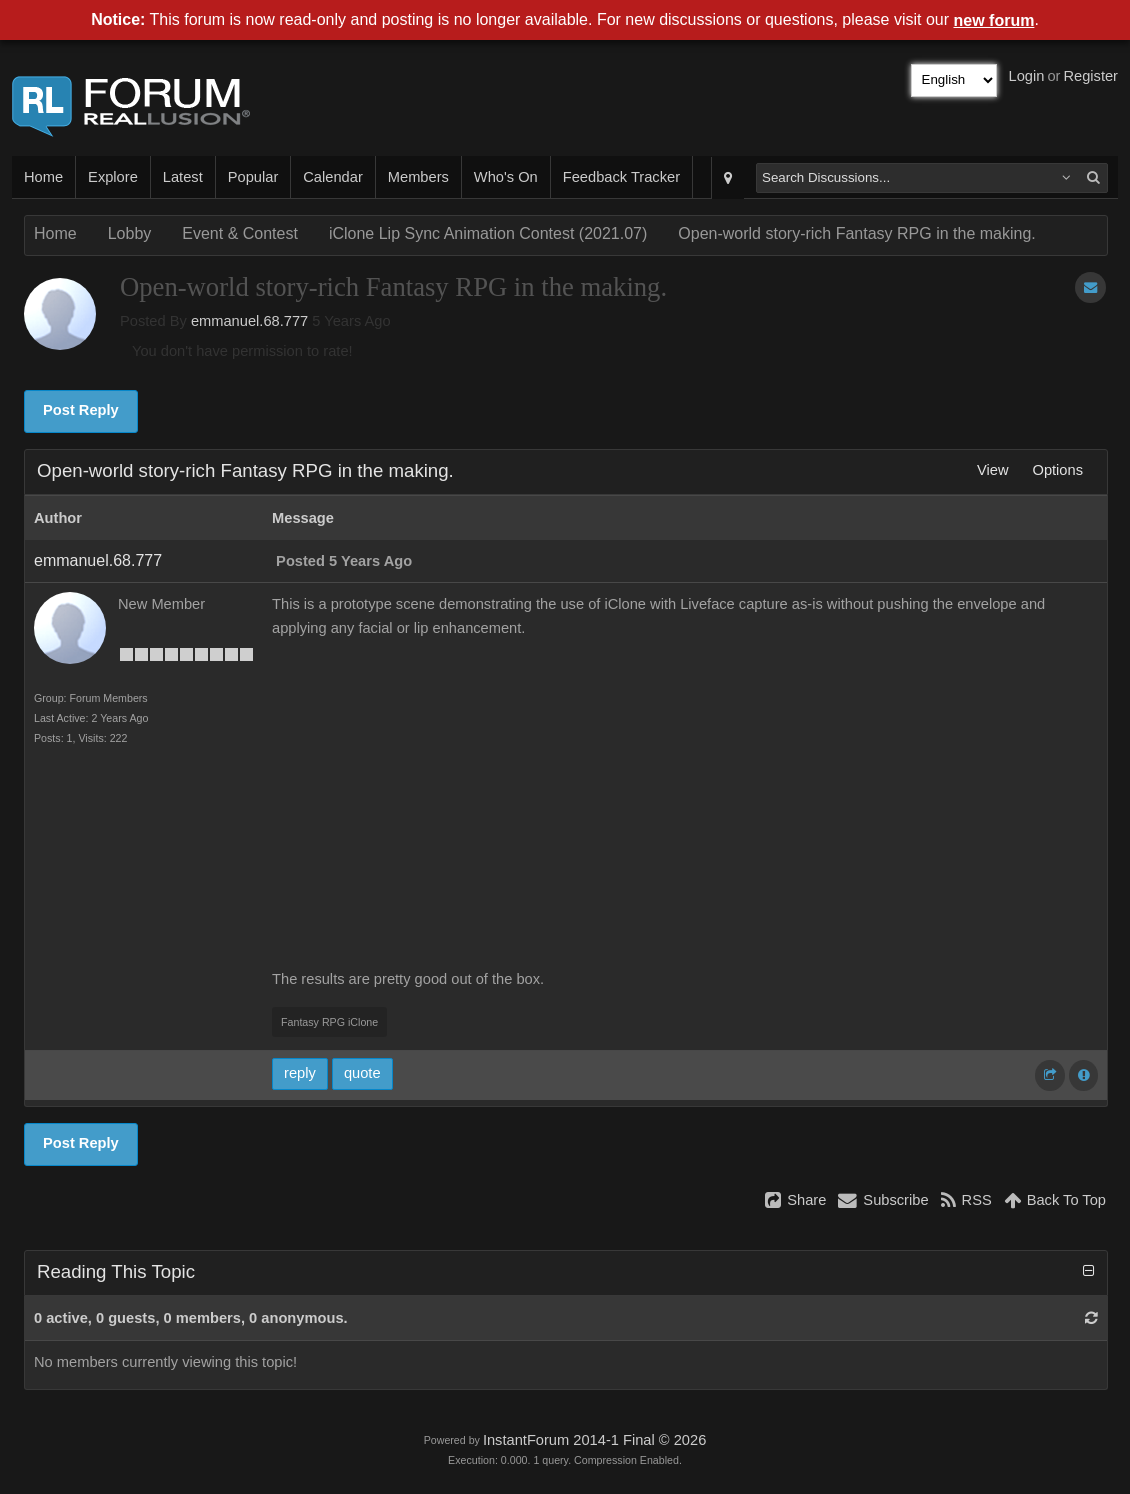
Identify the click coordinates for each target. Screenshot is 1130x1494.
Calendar (332, 177)
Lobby (130, 233)
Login (1027, 76)
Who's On (506, 177)
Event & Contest (240, 233)
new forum (994, 20)
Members (418, 177)
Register (1090, 76)
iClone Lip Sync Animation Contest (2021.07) (488, 233)
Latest (183, 177)
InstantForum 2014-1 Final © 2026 (594, 1440)
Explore (113, 177)
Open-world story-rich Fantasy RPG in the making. (856, 233)
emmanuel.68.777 (249, 321)
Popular (253, 177)
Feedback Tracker (621, 177)
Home (43, 177)
